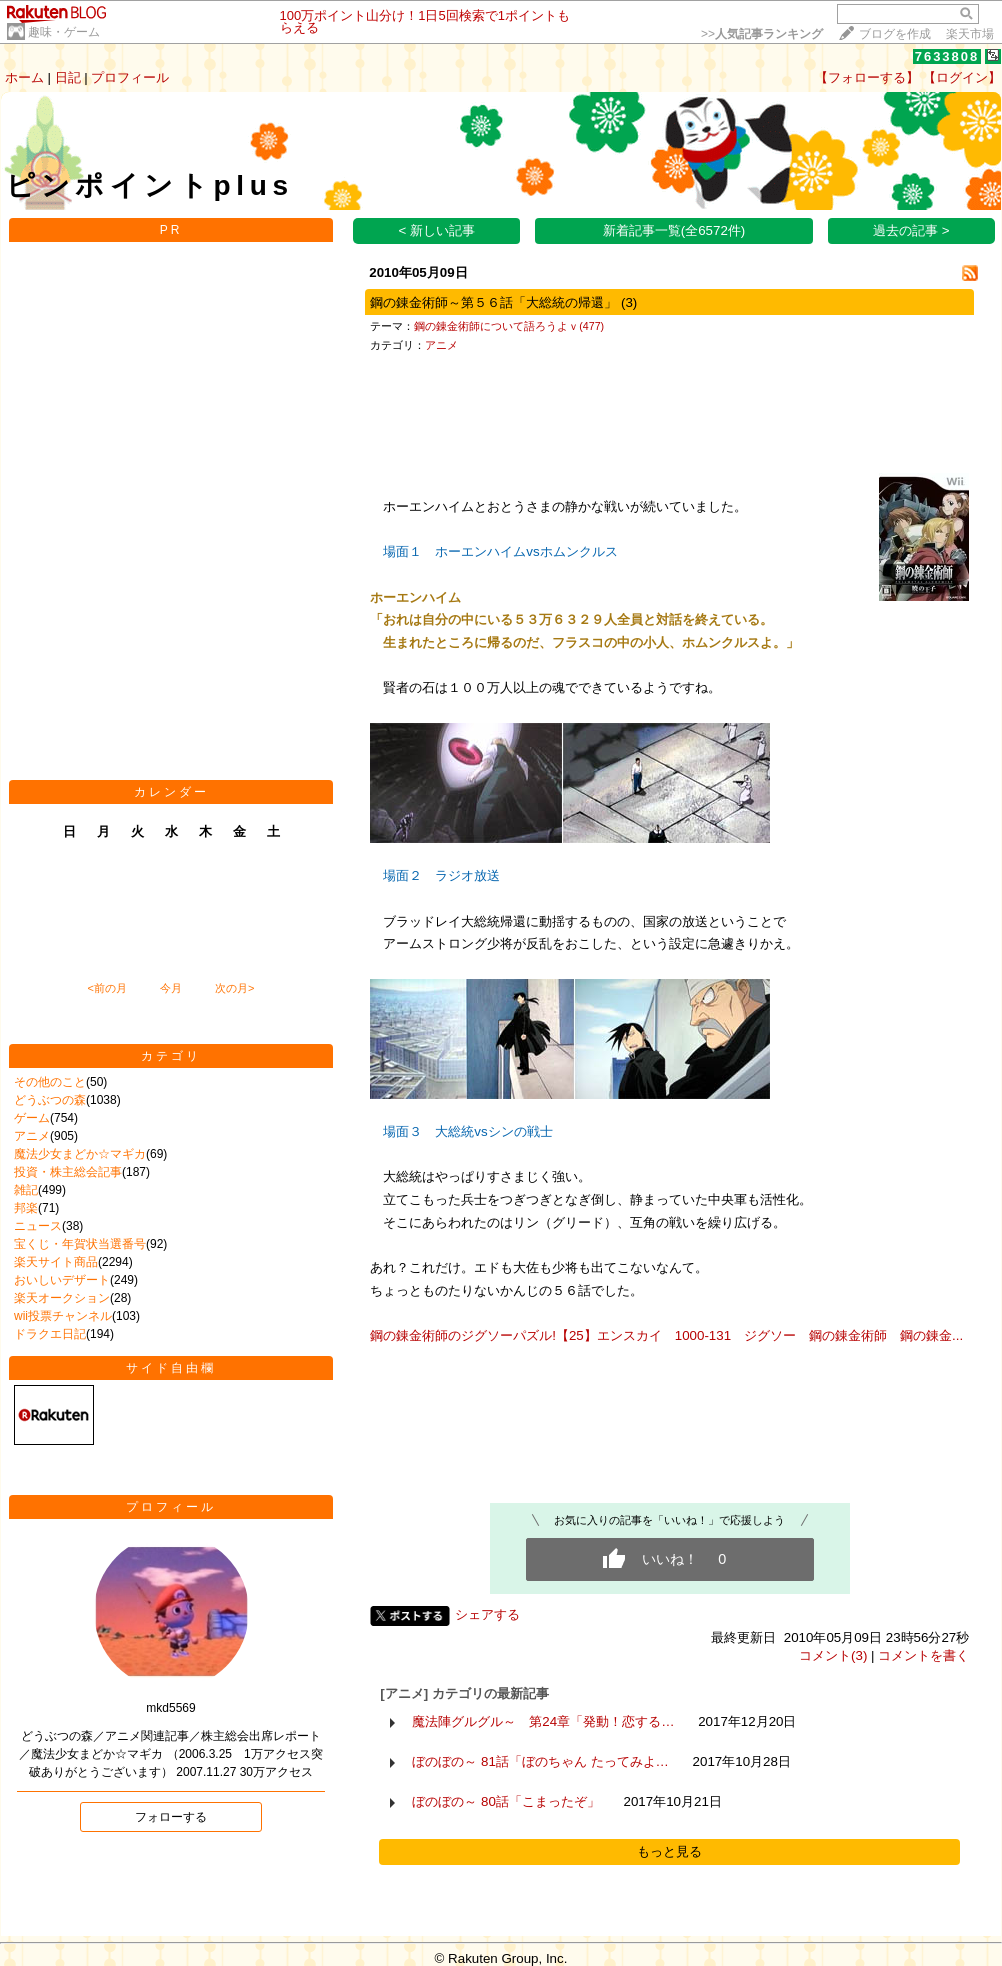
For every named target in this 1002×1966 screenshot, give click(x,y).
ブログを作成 (895, 34)
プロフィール (130, 77)
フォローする (171, 1817)
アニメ (32, 1136)
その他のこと (50, 1082)
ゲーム (32, 1118)
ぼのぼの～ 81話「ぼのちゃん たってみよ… (540, 1761)
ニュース (38, 1226)
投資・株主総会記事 (68, 1172)
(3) (629, 302)
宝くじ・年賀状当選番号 (80, 1244)
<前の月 (106, 988)
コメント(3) (833, 1655)
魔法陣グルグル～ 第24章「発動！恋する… (543, 1721)
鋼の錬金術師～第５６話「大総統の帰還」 (493, 302)
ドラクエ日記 (50, 1334)
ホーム (24, 77)
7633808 (947, 56)
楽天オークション (62, 1298)
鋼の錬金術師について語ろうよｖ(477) (509, 326)
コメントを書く (923, 1655)
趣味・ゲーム (64, 32)
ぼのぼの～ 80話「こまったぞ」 (506, 1801)
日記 (68, 77)
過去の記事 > (911, 230)
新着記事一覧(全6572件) (674, 230)
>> (762, 34)
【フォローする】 (867, 77)
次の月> (234, 988)
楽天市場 (970, 34)
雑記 (26, 1190)
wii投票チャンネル (63, 1316)
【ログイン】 (962, 77)
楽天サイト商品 (56, 1262)
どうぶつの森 (50, 1100)
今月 (171, 988)
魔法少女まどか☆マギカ (80, 1154)
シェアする (487, 1614)
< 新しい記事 (437, 230)
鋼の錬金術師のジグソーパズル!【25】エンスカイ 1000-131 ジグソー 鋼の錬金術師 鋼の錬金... (666, 1335)
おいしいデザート (62, 1280)
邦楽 (26, 1208)
